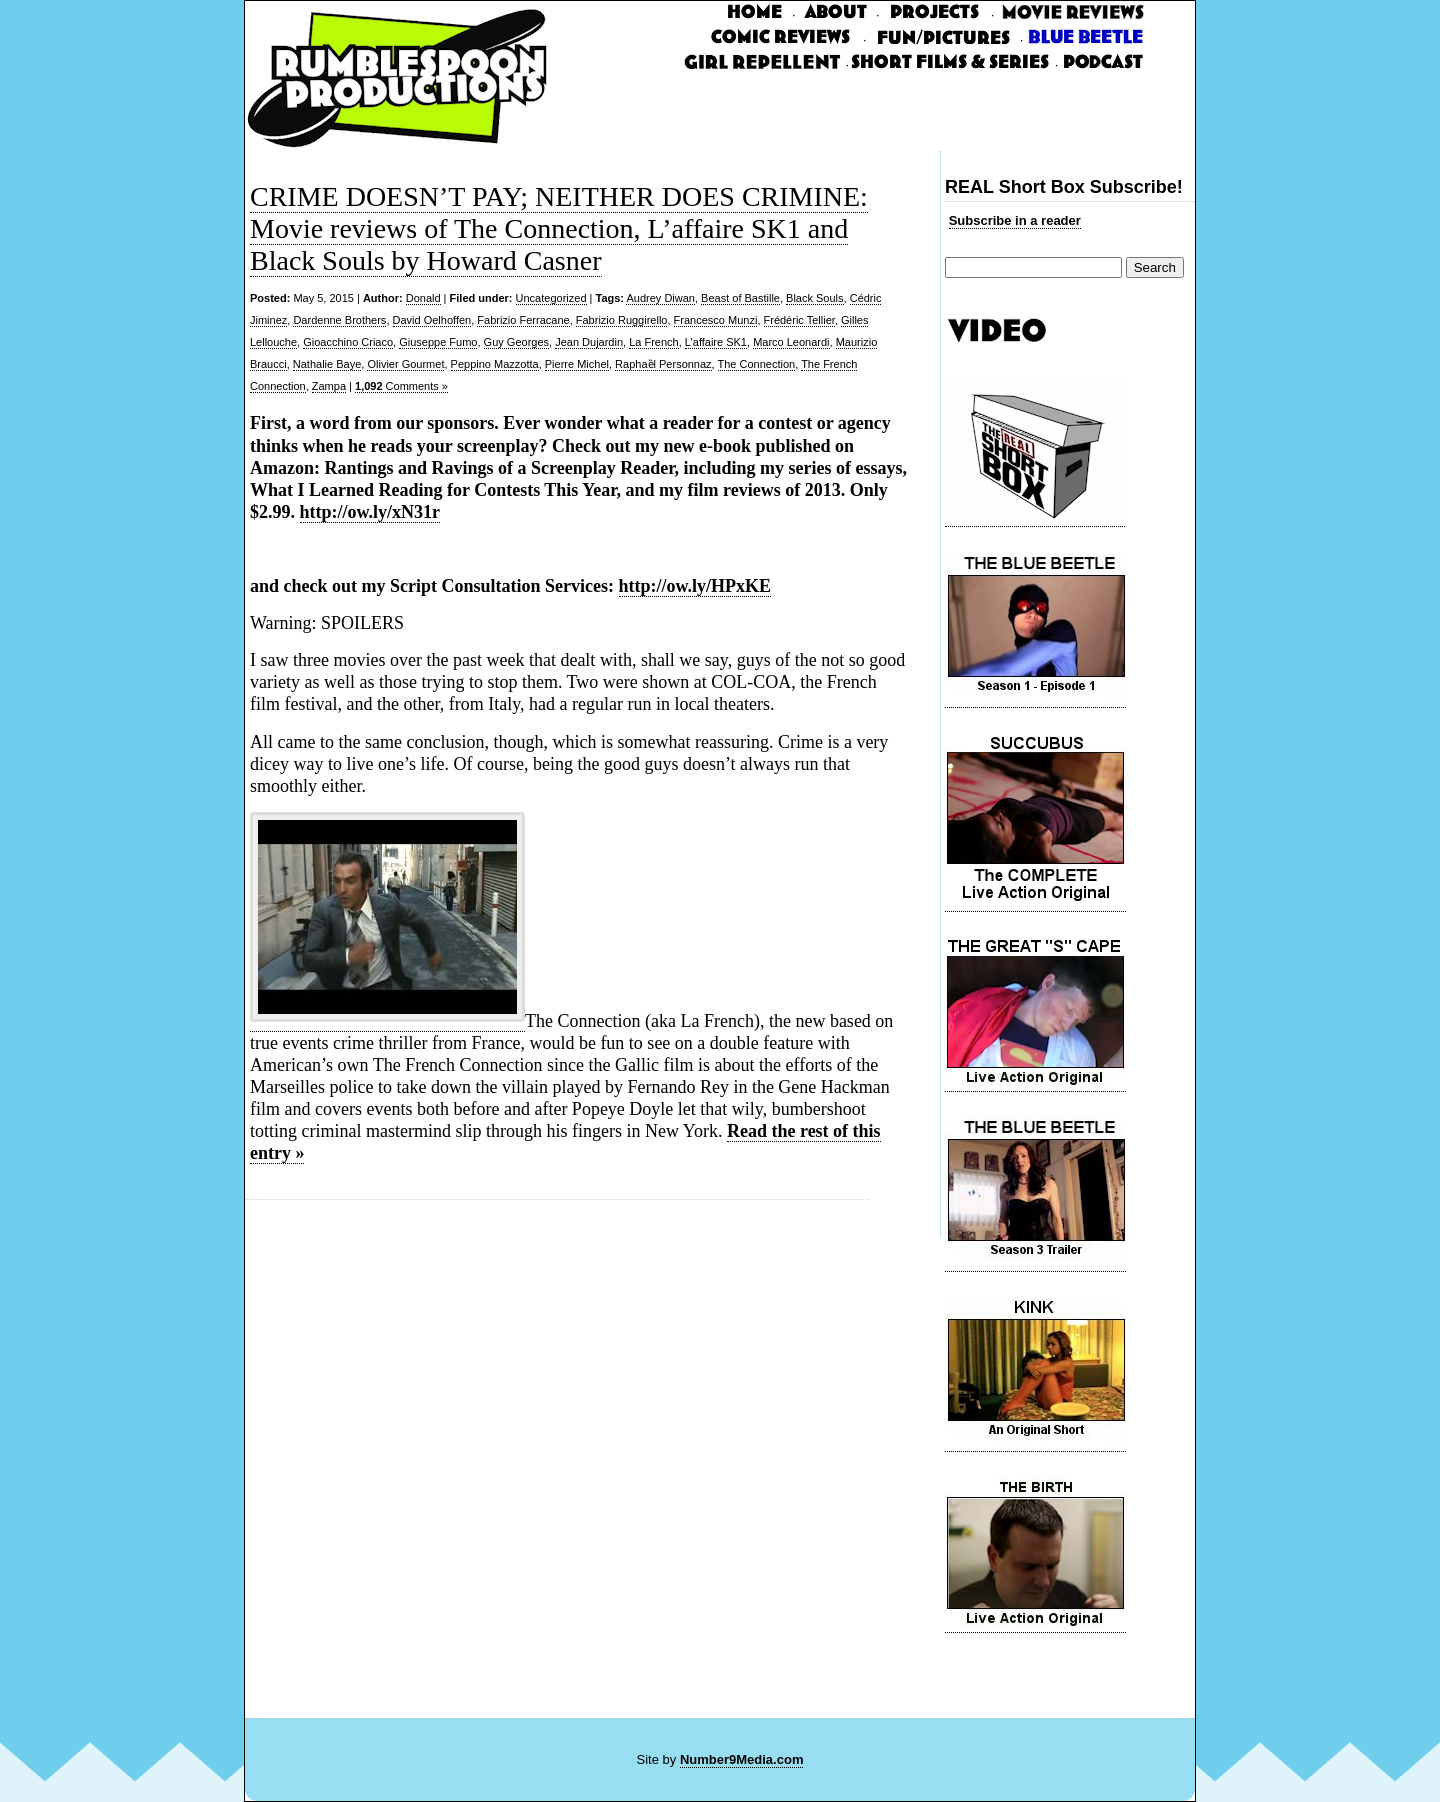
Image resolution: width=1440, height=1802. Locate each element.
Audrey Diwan (660, 298)
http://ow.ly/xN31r (370, 512)
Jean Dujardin (589, 342)
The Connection (757, 364)
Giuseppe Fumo (438, 342)
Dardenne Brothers (339, 320)
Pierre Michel (577, 364)
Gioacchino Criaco (348, 342)
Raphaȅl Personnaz (663, 364)
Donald (423, 298)
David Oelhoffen (432, 320)
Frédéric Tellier (799, 320)
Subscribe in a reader (1015, 220)
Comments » (401, 386)
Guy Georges (516, 342)
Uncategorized (551, 298)
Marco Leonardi (791, 342)
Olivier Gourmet (405, 364)
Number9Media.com (742, 1759)
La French (654, 342)
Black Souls (814, 298)
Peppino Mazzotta (495, 364)
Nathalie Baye (327, 364)
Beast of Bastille (740, 298)
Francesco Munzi (716, 320)
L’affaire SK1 (716, 342)
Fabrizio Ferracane (523, 320)
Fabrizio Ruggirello (622, 320)
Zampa (329, 386)
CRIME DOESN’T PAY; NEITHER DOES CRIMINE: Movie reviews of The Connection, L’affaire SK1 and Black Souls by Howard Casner (559, 228)
